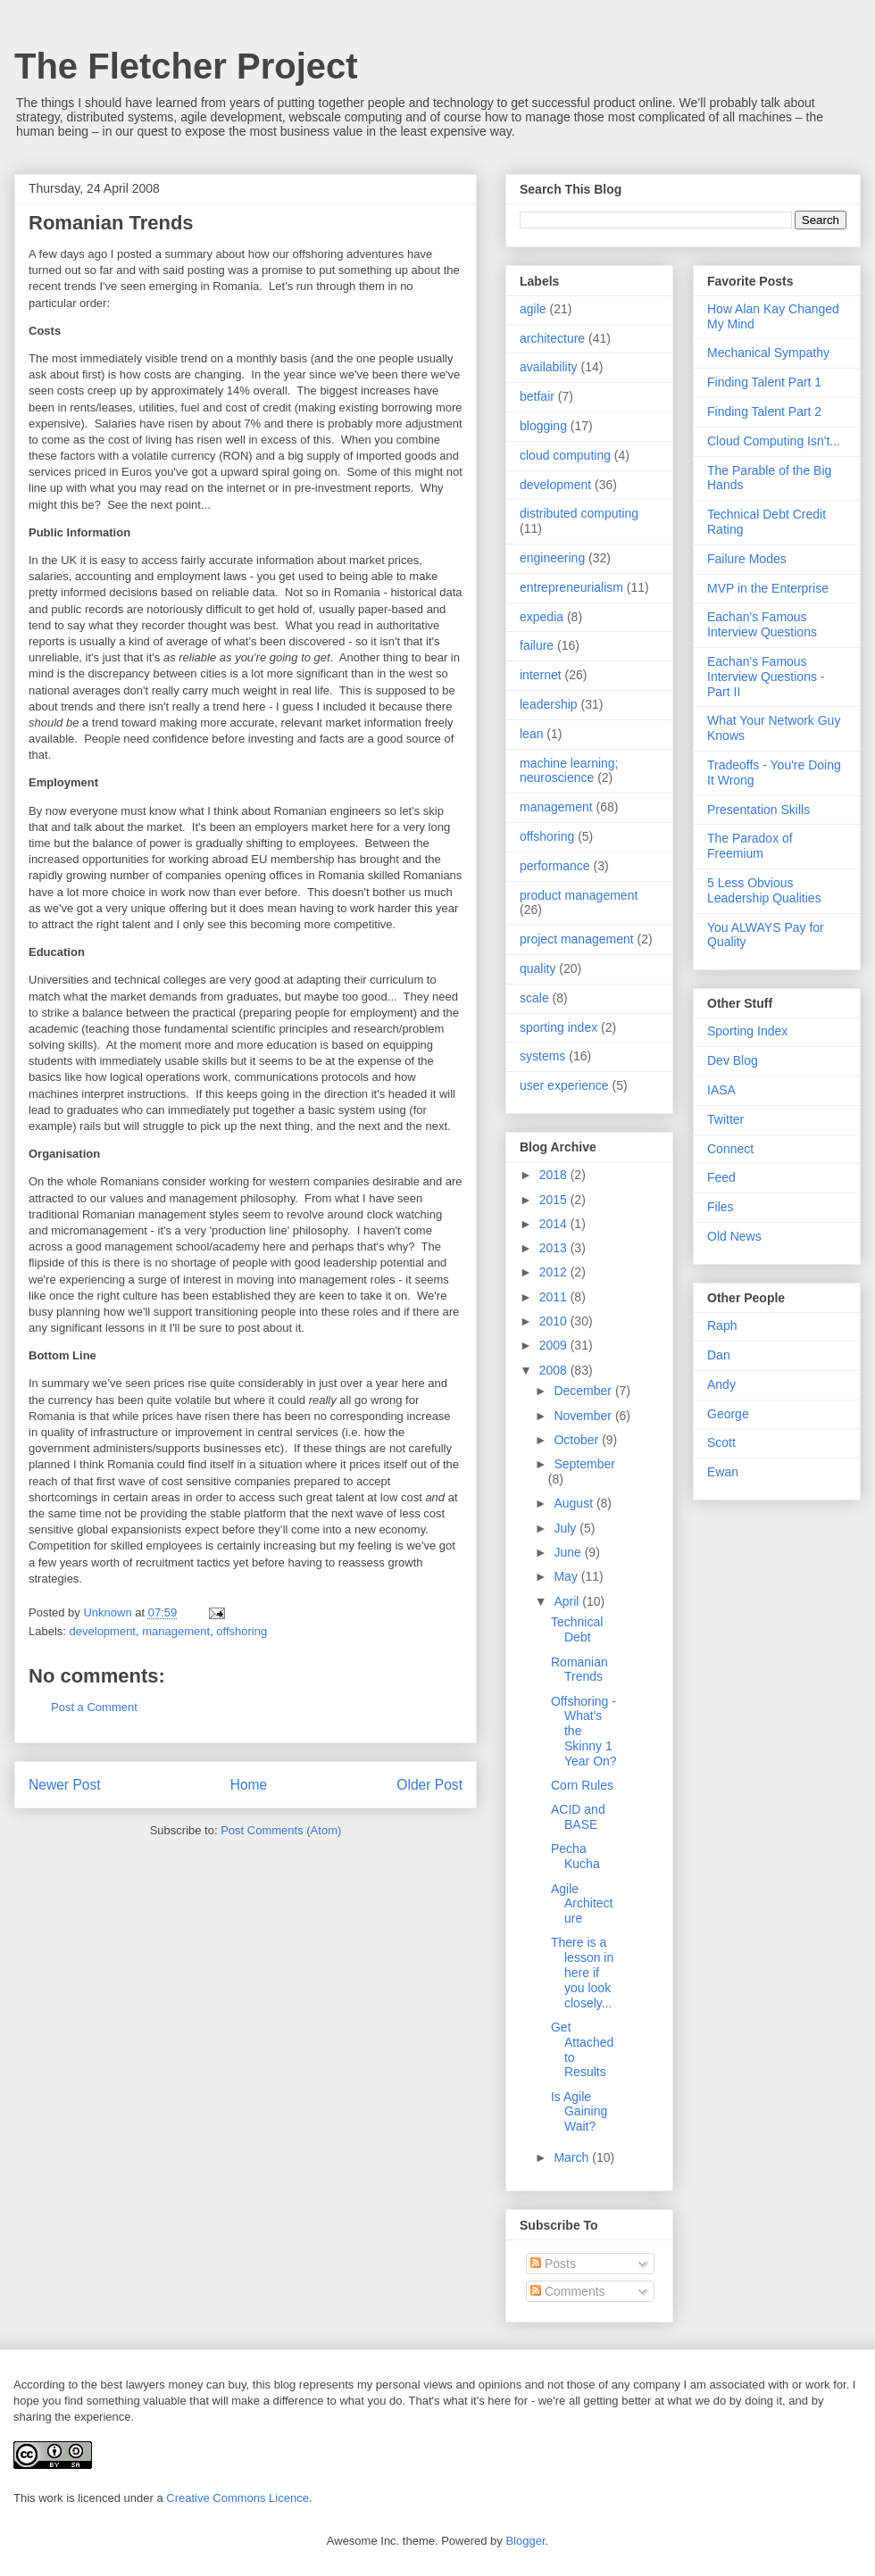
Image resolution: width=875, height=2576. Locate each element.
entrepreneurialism (571, 587)
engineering (552, 558)
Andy (721, 1384)
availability (549, 367)
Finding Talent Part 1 (764, 382)
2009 (555, 1345)
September (584, 1464)
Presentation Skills (758, 809)
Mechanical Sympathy (768, 352)
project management (577, 939)
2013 (555, 1248)
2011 (555, 1297)
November (584, 1415)
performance (555, 866)
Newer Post (65, 1784)
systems (542, 1056)
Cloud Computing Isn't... (773, 441)
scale (534, 998)
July (566, 1528)
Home (249, 1784)
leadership (549, 704)
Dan (718, 1355)
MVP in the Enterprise (768, 588)
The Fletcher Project (186, 66)
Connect (730, 1149)
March (573, 2157)
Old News (734, 1236)
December (584, 1391)
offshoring (241, 1631)
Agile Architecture (581, 1904)
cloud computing (565, 455)
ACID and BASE (578, 1817)
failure (537, 645)
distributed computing (579, 513)
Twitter (725, 1119)
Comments (567, 2291)
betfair (537, 396)
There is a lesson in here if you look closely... (582, 1972)
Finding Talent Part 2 (764, 411)
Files (720, 1207)
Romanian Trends (579, 1669)
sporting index (558, 1027)
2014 (555, 1224)
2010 (555, 1321)
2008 (555, 1370)
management (176, 1631)
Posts (553, 2263)
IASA (721, 1090)
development (103, 1631)
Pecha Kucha (575, 1856)
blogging (543, 426)
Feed (721, 1177)
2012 (555, 1272)
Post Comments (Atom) (281, 1830)
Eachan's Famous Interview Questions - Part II (766, 676)
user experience (564, 1085)
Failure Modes (747, 559)
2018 (555, 1175)
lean (531, 734)
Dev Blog (732, 1060)
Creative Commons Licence (237, 2498)
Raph (722, 1325)
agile (533, 309)
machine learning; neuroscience (569, 770)
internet (541, 675)
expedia (541, 617)
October (578, 1440)
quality (537, 968)
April (568, 1601)
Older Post (429, 1784)
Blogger (525, 2540)
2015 (555, 1199)
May (567, 1576)
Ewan (722, 1472)
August (575, 1503)
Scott (721, 1442)
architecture (552, 338)
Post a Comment (94, 1707)
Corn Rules (582, 1785)
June (569, 1552)
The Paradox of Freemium (750, 845)
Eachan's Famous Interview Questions (762, 624)
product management (579, 895)
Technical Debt (577, 1629)
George (728, 1414)
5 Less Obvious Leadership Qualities (764, 890)
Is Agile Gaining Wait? (579, 2112)
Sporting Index (747, 1031)
